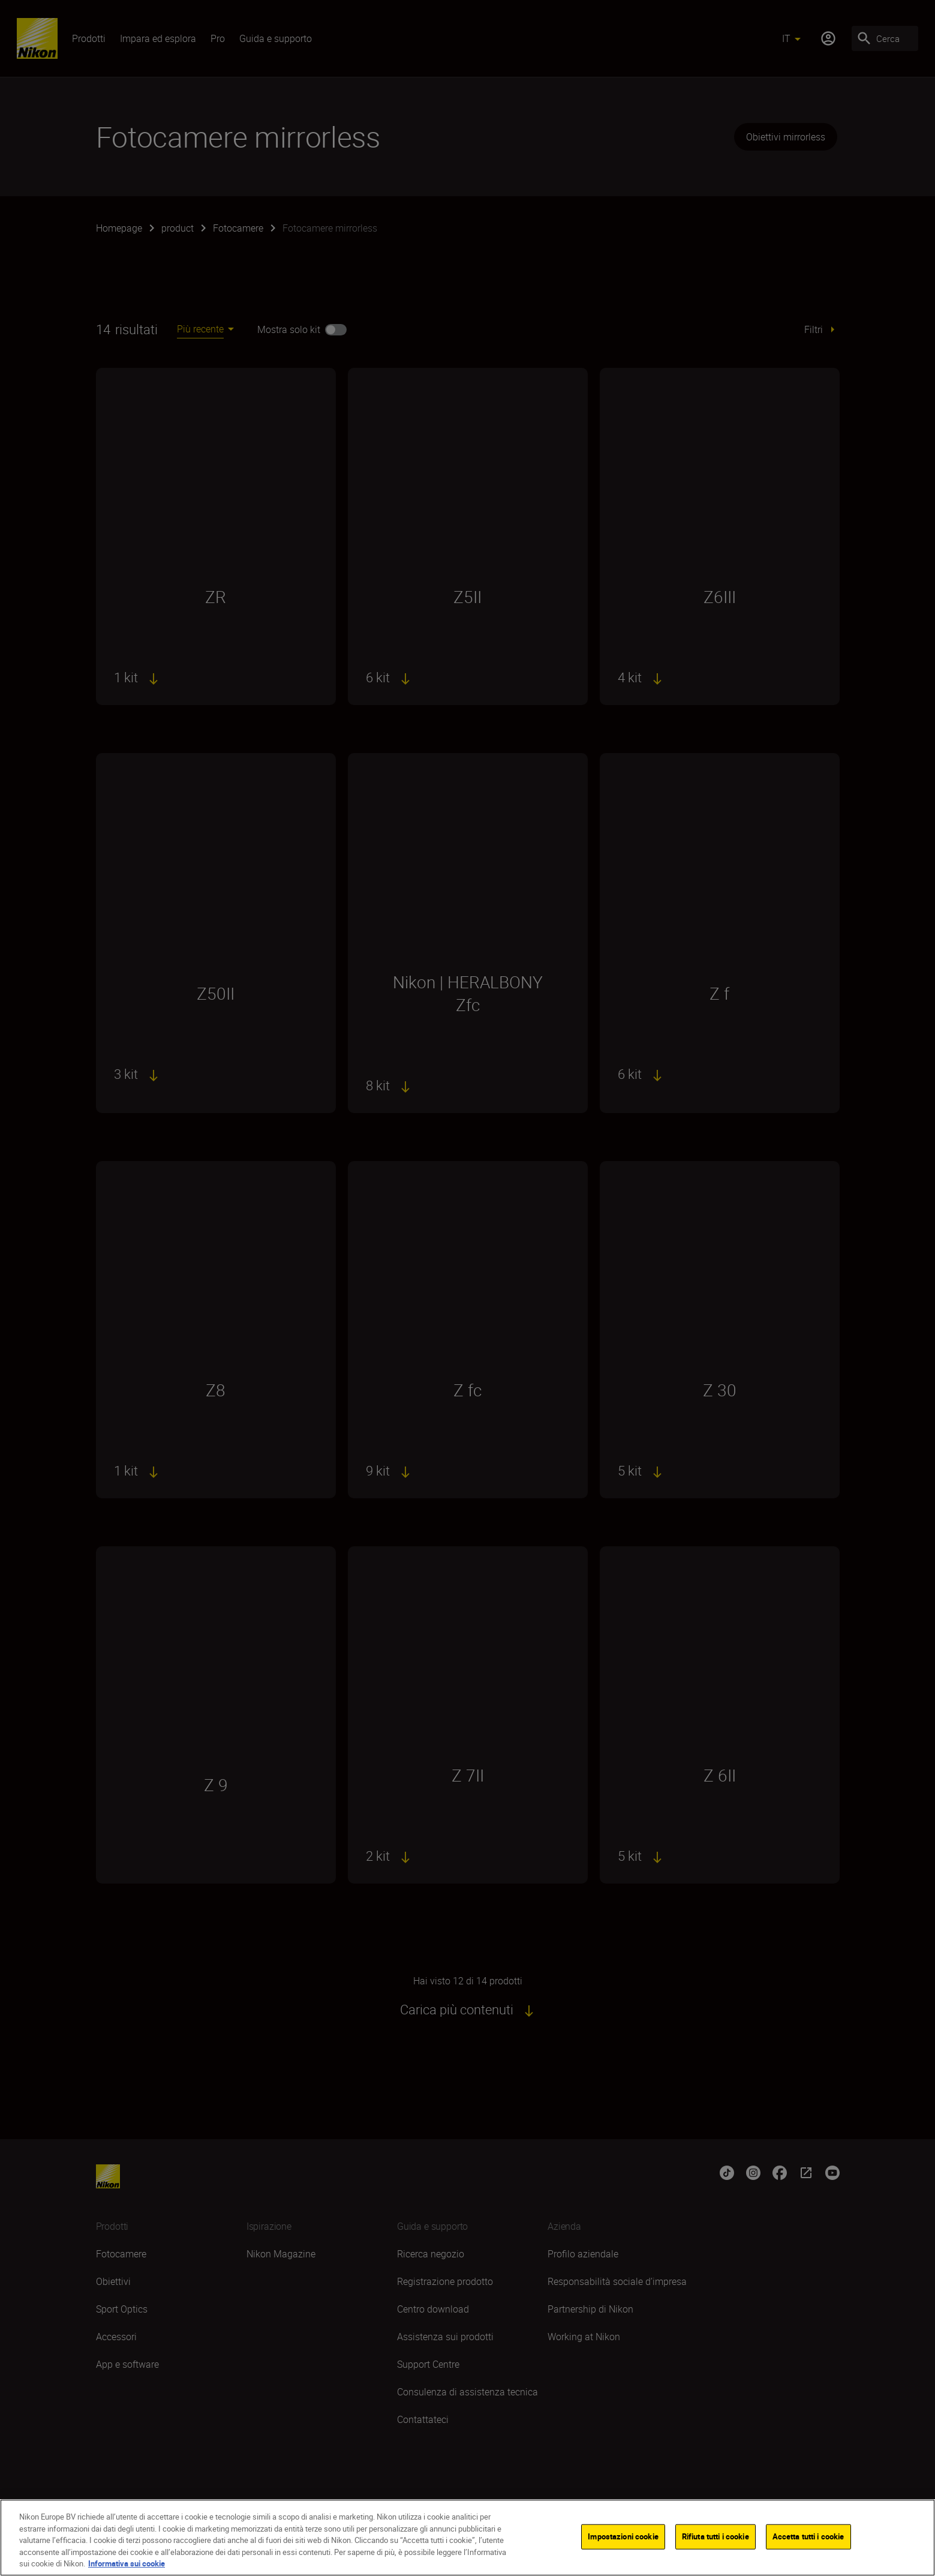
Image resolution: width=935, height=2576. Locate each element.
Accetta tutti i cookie (808, 2536)
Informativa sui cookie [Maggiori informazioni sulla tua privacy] (126, 2563)
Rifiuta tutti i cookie (715, 2536)
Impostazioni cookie (623, 2536)
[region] (467, 2537)
